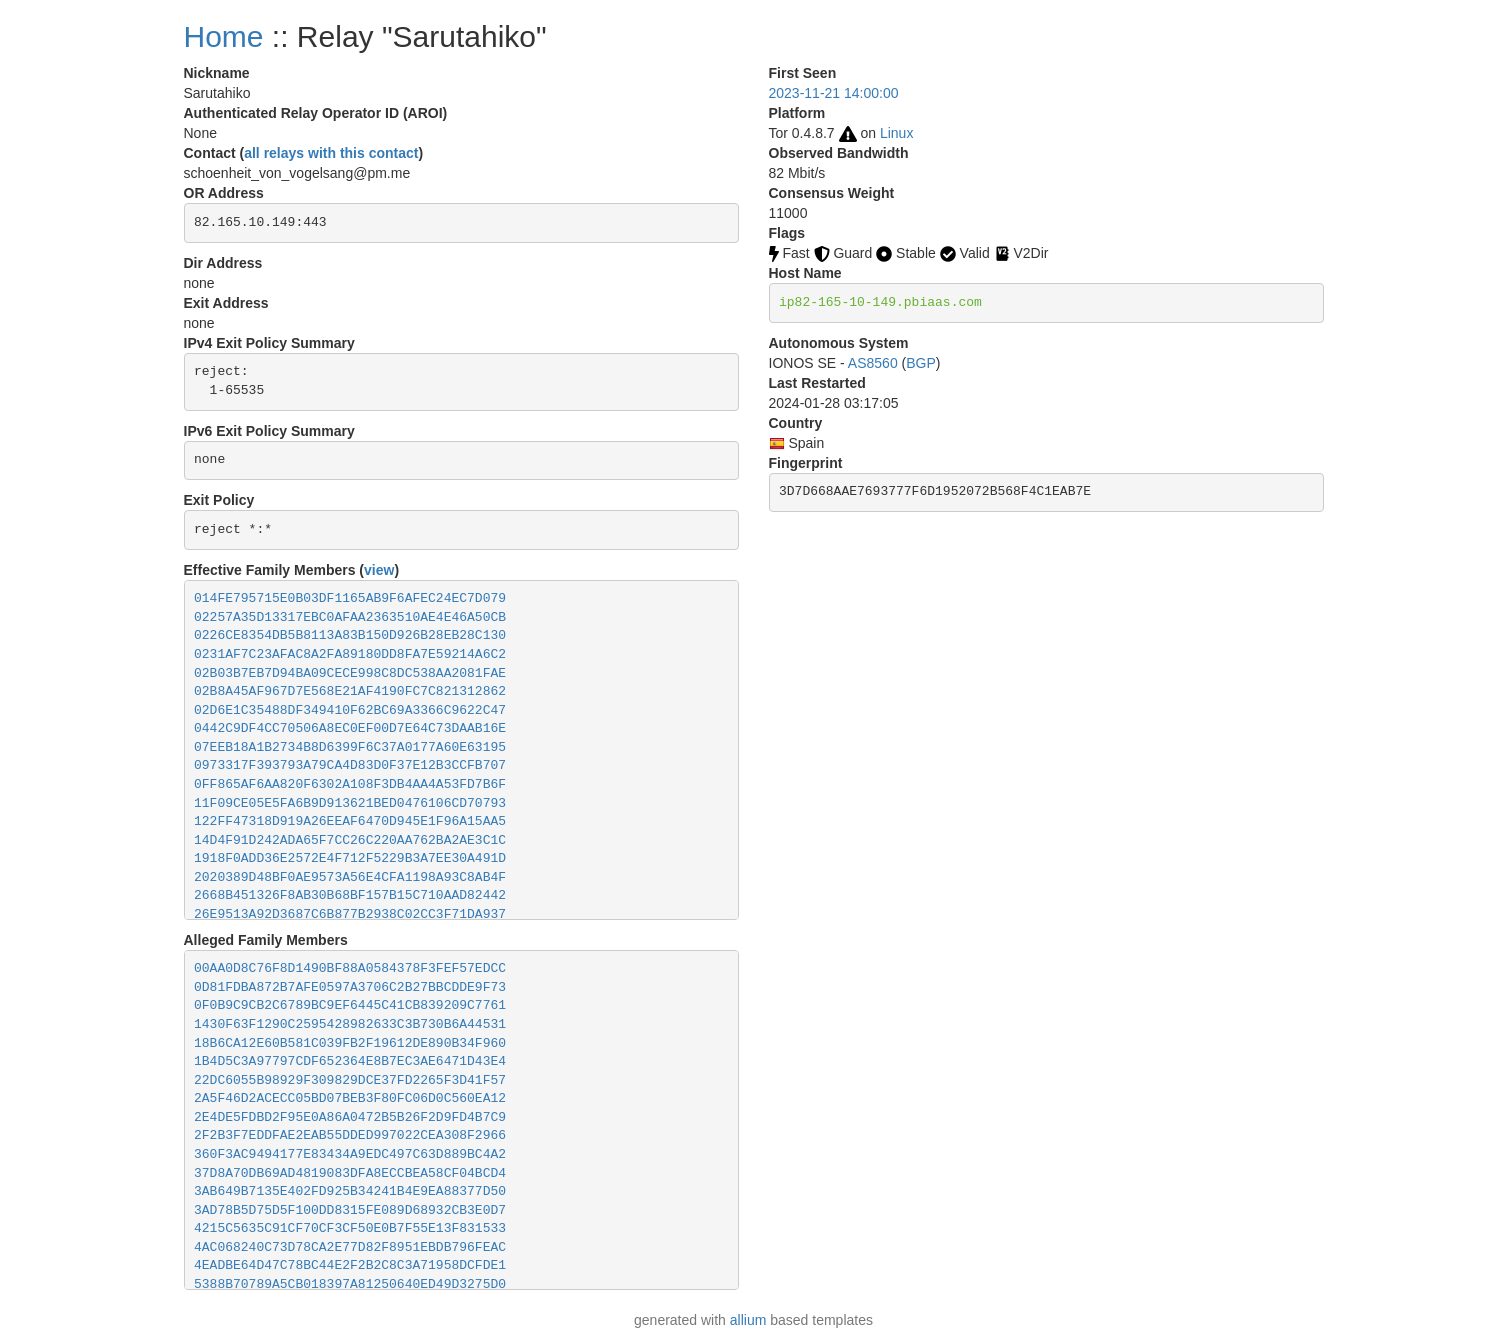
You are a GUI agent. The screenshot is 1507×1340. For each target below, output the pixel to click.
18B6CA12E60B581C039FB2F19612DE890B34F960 (350, 1043)
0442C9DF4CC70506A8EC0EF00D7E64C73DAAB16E (350, 728)
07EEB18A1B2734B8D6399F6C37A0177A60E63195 (350, 747)
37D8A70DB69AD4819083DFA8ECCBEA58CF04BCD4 (350, 1173)
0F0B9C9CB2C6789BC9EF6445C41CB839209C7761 (350, 1005)
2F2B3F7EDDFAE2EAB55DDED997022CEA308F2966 (350, 1135)
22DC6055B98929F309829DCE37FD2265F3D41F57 (350, 1080)
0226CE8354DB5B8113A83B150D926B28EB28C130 (350, 635)
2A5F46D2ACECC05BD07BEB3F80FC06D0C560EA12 (350, 1098)
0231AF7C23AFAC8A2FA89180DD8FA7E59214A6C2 (350, 654)
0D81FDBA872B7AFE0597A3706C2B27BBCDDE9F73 (350, 987)
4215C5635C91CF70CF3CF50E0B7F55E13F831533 (350, 1228)
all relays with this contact (331, 153)
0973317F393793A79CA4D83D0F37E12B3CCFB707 (350, 765)
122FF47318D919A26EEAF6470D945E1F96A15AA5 (350, 821)
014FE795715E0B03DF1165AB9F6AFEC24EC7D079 (350, 598)
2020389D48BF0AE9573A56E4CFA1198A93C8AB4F (350, 877)
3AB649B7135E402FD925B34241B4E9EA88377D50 (350, 1191)
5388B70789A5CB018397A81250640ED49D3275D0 (350, 1284)
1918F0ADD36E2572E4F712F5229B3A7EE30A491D (350, 858)
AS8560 (873, 363)
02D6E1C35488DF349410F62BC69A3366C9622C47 (350, 710)
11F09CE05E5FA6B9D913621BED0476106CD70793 (350, 803)
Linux (896, 133)
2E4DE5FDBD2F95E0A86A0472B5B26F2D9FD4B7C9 (350, 1117)
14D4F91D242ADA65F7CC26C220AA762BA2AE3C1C (350, 840)
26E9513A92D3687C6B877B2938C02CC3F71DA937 (350, 914)
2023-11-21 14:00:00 (834, 93)
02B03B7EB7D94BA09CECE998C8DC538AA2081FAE (350, 673)
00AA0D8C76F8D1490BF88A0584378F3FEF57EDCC (350, 968)
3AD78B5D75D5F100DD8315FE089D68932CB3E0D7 (350, 1210)
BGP (921, 363)
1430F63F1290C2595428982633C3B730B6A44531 (350, 1024)
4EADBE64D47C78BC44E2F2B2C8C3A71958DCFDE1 (350, 1265)
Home (224, 36)
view (379, 570)
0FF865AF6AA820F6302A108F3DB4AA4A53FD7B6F (350, 784)
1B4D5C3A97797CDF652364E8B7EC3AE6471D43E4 (350, 1061)
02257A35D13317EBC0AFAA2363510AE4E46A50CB (350, 617)
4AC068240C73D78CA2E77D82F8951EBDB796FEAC (350, 1247)
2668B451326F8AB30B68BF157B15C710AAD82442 (350, 895)
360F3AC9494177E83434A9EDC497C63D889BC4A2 (350, 1154)
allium (748, 1320)
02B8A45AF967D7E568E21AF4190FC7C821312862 (350, 691)
